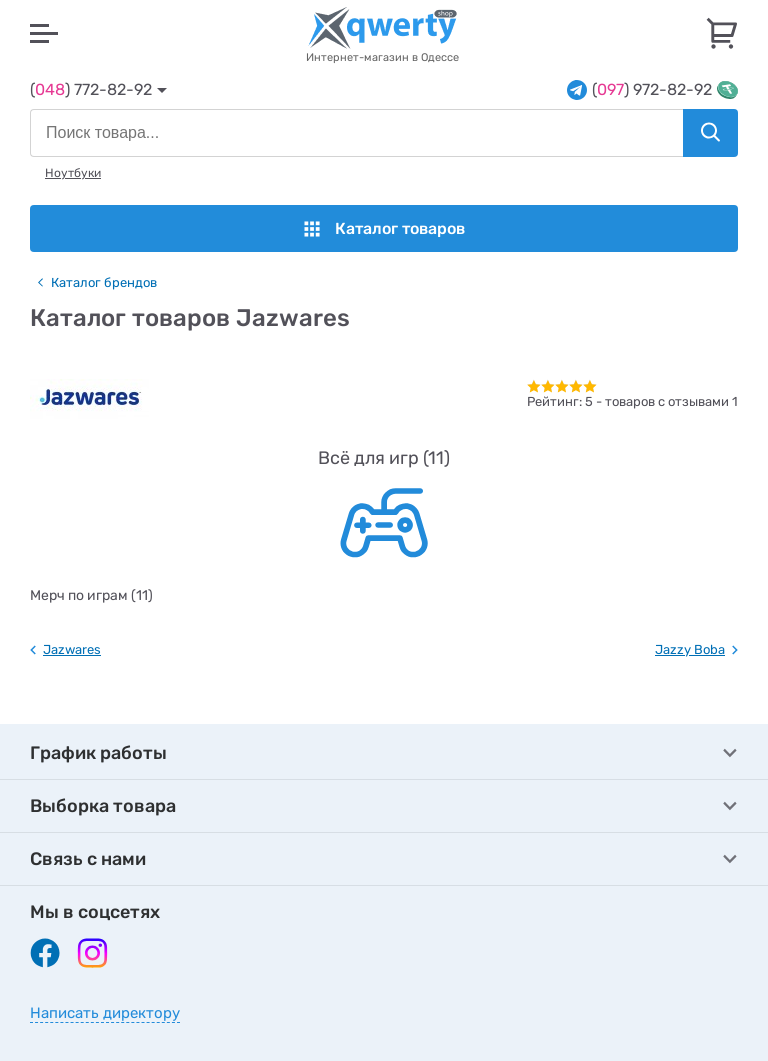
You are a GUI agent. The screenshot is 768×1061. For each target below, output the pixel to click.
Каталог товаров (384, 228)
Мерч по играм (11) (91, 595)
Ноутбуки (73, 173)
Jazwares (72, 649)
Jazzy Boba (690, 649)
